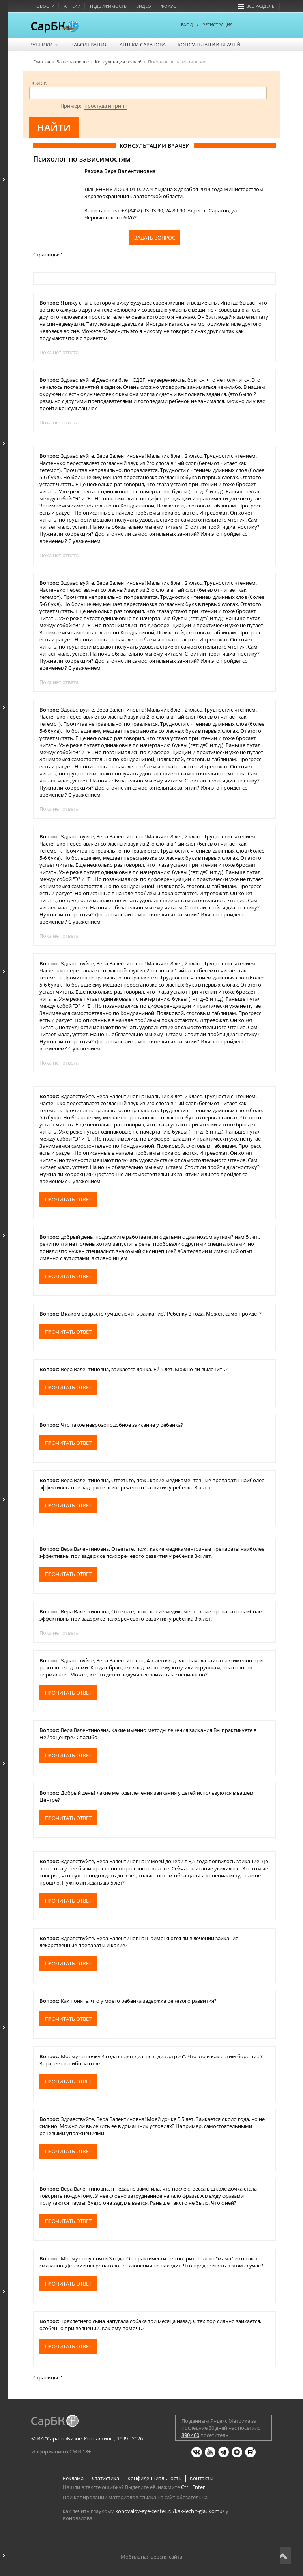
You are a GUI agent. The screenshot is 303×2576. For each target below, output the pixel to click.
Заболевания (89, 44)
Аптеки (72, 6)
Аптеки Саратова (143, 44)
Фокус (168, 6)
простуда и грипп (105, 105)
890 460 (190, 2434)
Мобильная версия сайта (151, 2556)
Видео (143, 6)
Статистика (105, 2478)
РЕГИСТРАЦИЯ (217, 25)
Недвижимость (108, 6)
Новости (43, 6)
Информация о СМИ (56, 2451)
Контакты (201, 2478)
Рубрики (44, 44)
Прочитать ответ (68, 1199)
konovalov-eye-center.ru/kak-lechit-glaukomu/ (169, 2511)
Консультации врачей (209, 44)
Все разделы (256, 6)
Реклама (73, 2478)
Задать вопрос (154, 237)
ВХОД (187, 25)
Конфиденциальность (154, 2478)
